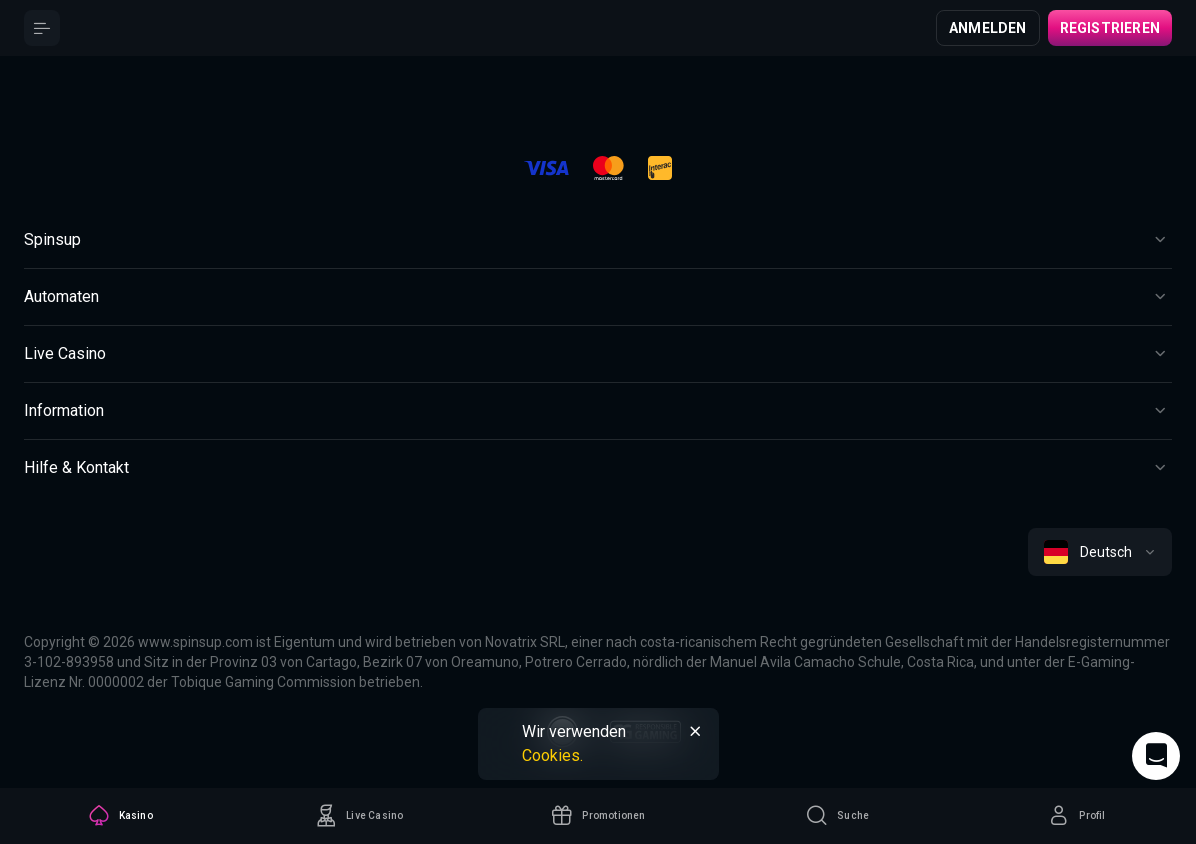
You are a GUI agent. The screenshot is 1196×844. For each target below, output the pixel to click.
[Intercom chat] (1156, 756)
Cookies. (552, 755)
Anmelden (988, 28)
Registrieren (1110, 28)
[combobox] (1100, 552)
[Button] (42, 28)
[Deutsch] (1100, 552)
